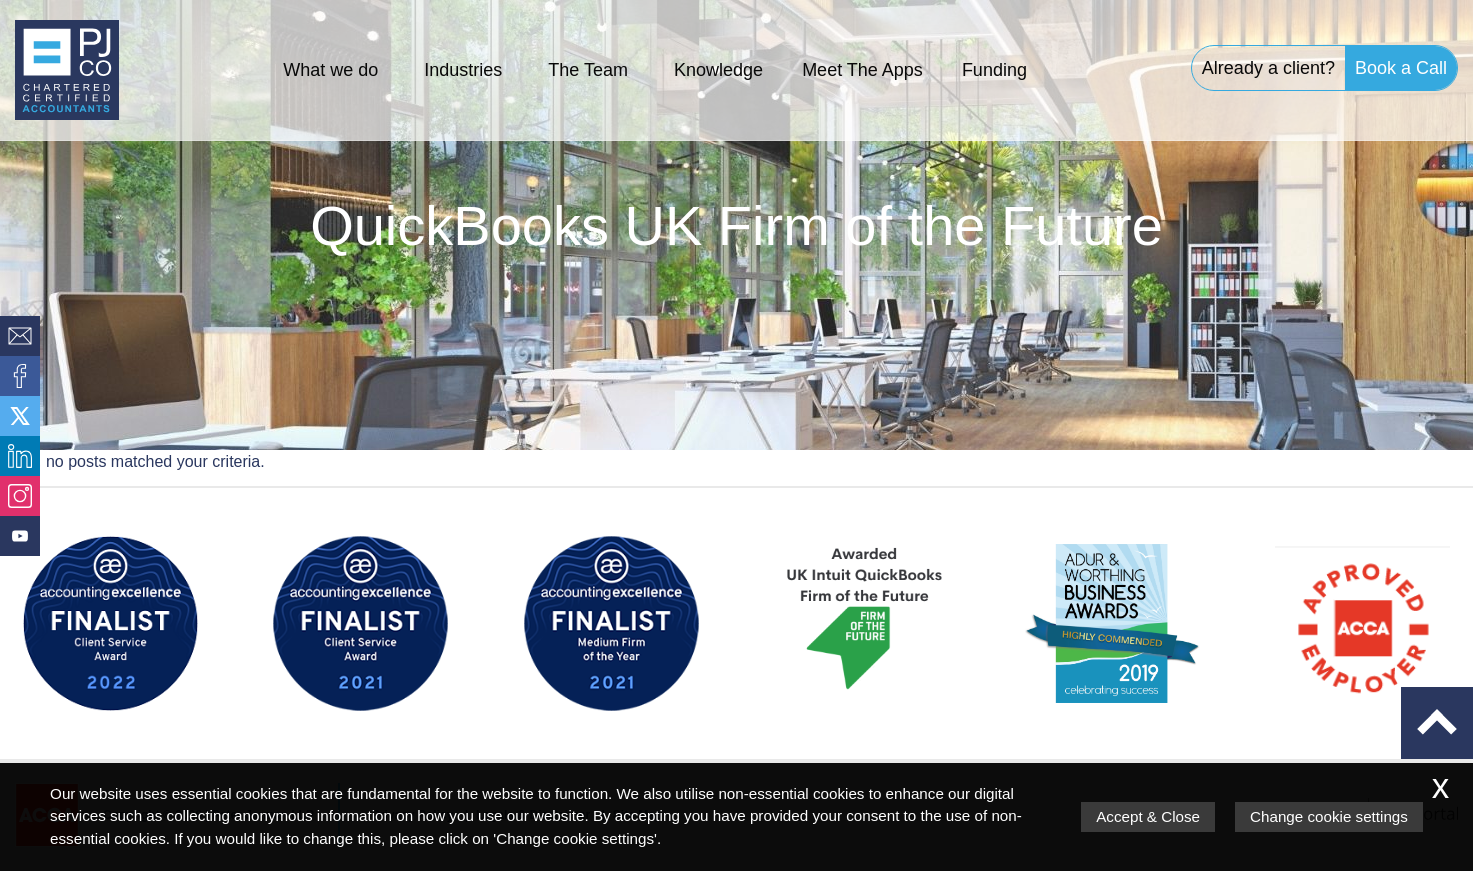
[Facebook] (20, 376)
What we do (330, 70)
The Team (588, 70)
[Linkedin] (20, 456)
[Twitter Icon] (20, 416)
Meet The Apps (862, 70)
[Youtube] (20, 536)
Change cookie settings (1329, 816)
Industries (463, 70)
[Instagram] (20, 496)
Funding (994, 70)
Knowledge (718, 70)
